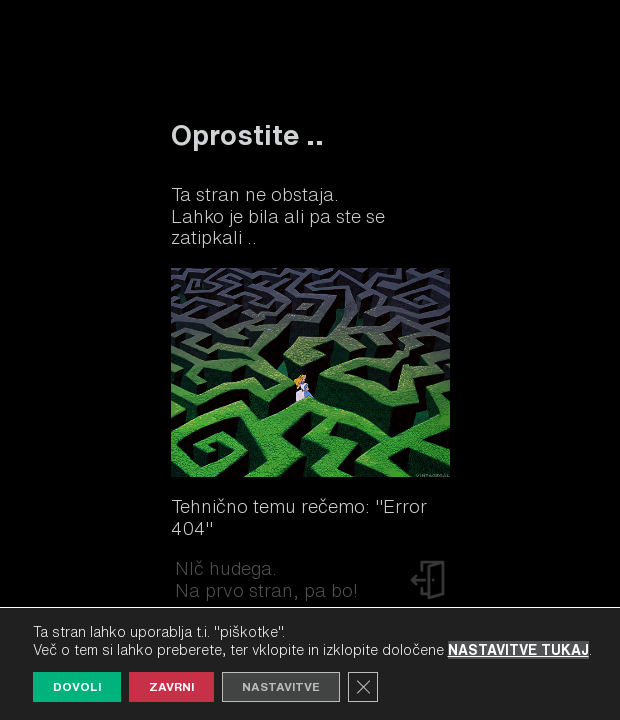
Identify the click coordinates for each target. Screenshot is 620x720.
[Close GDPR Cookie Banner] (363, 687)
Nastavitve (281, 686)
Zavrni (171, 686)
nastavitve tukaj (518, 650)
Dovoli (77, 686)
